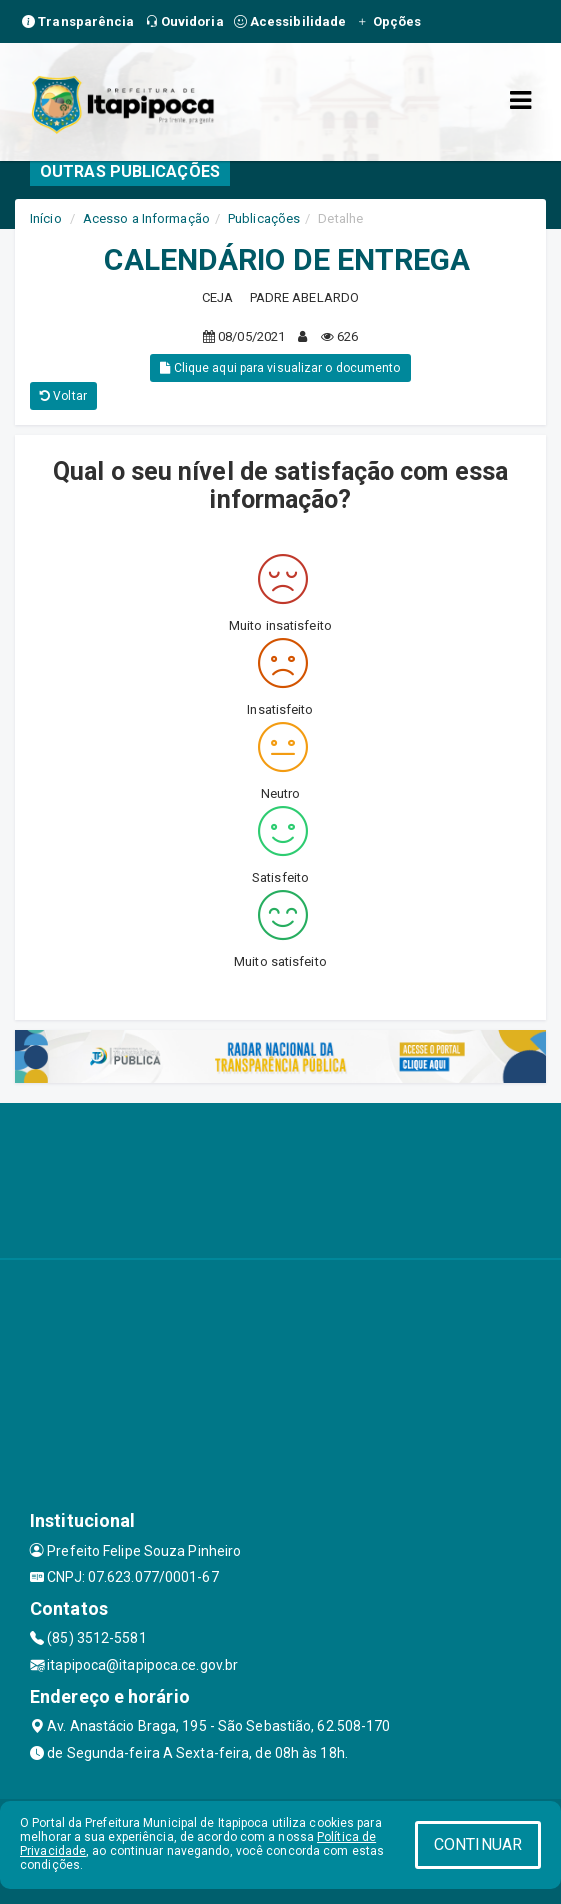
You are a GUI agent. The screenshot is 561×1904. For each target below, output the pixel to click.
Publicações (264, 218)
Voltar (63, 396)
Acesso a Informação (146, 218)
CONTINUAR (478, 1844)
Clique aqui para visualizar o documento (280, 368)
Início (46, 218)
